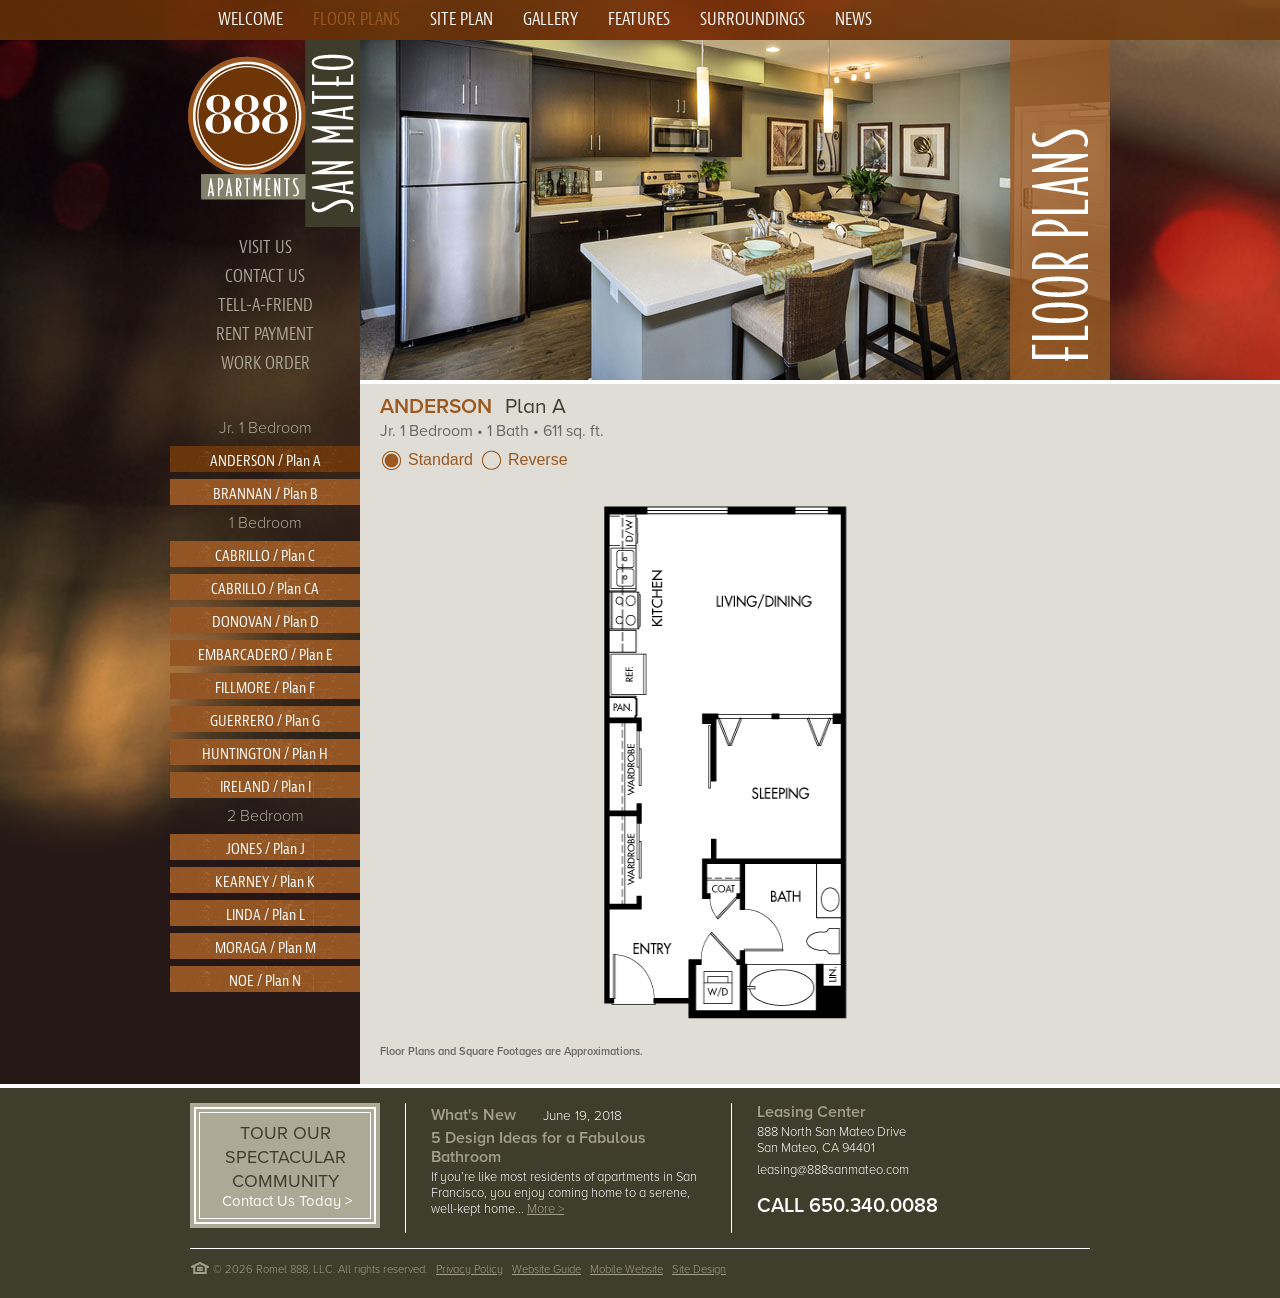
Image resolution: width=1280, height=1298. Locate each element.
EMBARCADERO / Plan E (265, 655)
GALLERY (550, 19)
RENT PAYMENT (265, 334)
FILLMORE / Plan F (265, 688)
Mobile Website (626, 1269)
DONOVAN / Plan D (265, 622)
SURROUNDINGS (752, 19)
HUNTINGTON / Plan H (265, 754)
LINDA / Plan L (265, 915)
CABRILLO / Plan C (265, 556)
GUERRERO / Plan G (265, 721)
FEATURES (639, 19)
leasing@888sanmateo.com (833, 1170)
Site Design (699, 1269)
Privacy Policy (469, 1269)
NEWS (853, 19)
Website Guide (546, 1269)
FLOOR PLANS (356, 19)
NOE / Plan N (265, 981)
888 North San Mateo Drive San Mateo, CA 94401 (831, 1140)
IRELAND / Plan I (265, 787)
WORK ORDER (265, 363)
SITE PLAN (461, 19)
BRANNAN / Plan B (265, 494)
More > (545, 1209)
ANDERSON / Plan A (265, 461)
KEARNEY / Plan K (265, 882)
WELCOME (250, 19)
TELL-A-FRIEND (265, 305)
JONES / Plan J (265, 849)
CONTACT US (265, 276)
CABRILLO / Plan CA (265, 589)
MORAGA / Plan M (265, 948)
